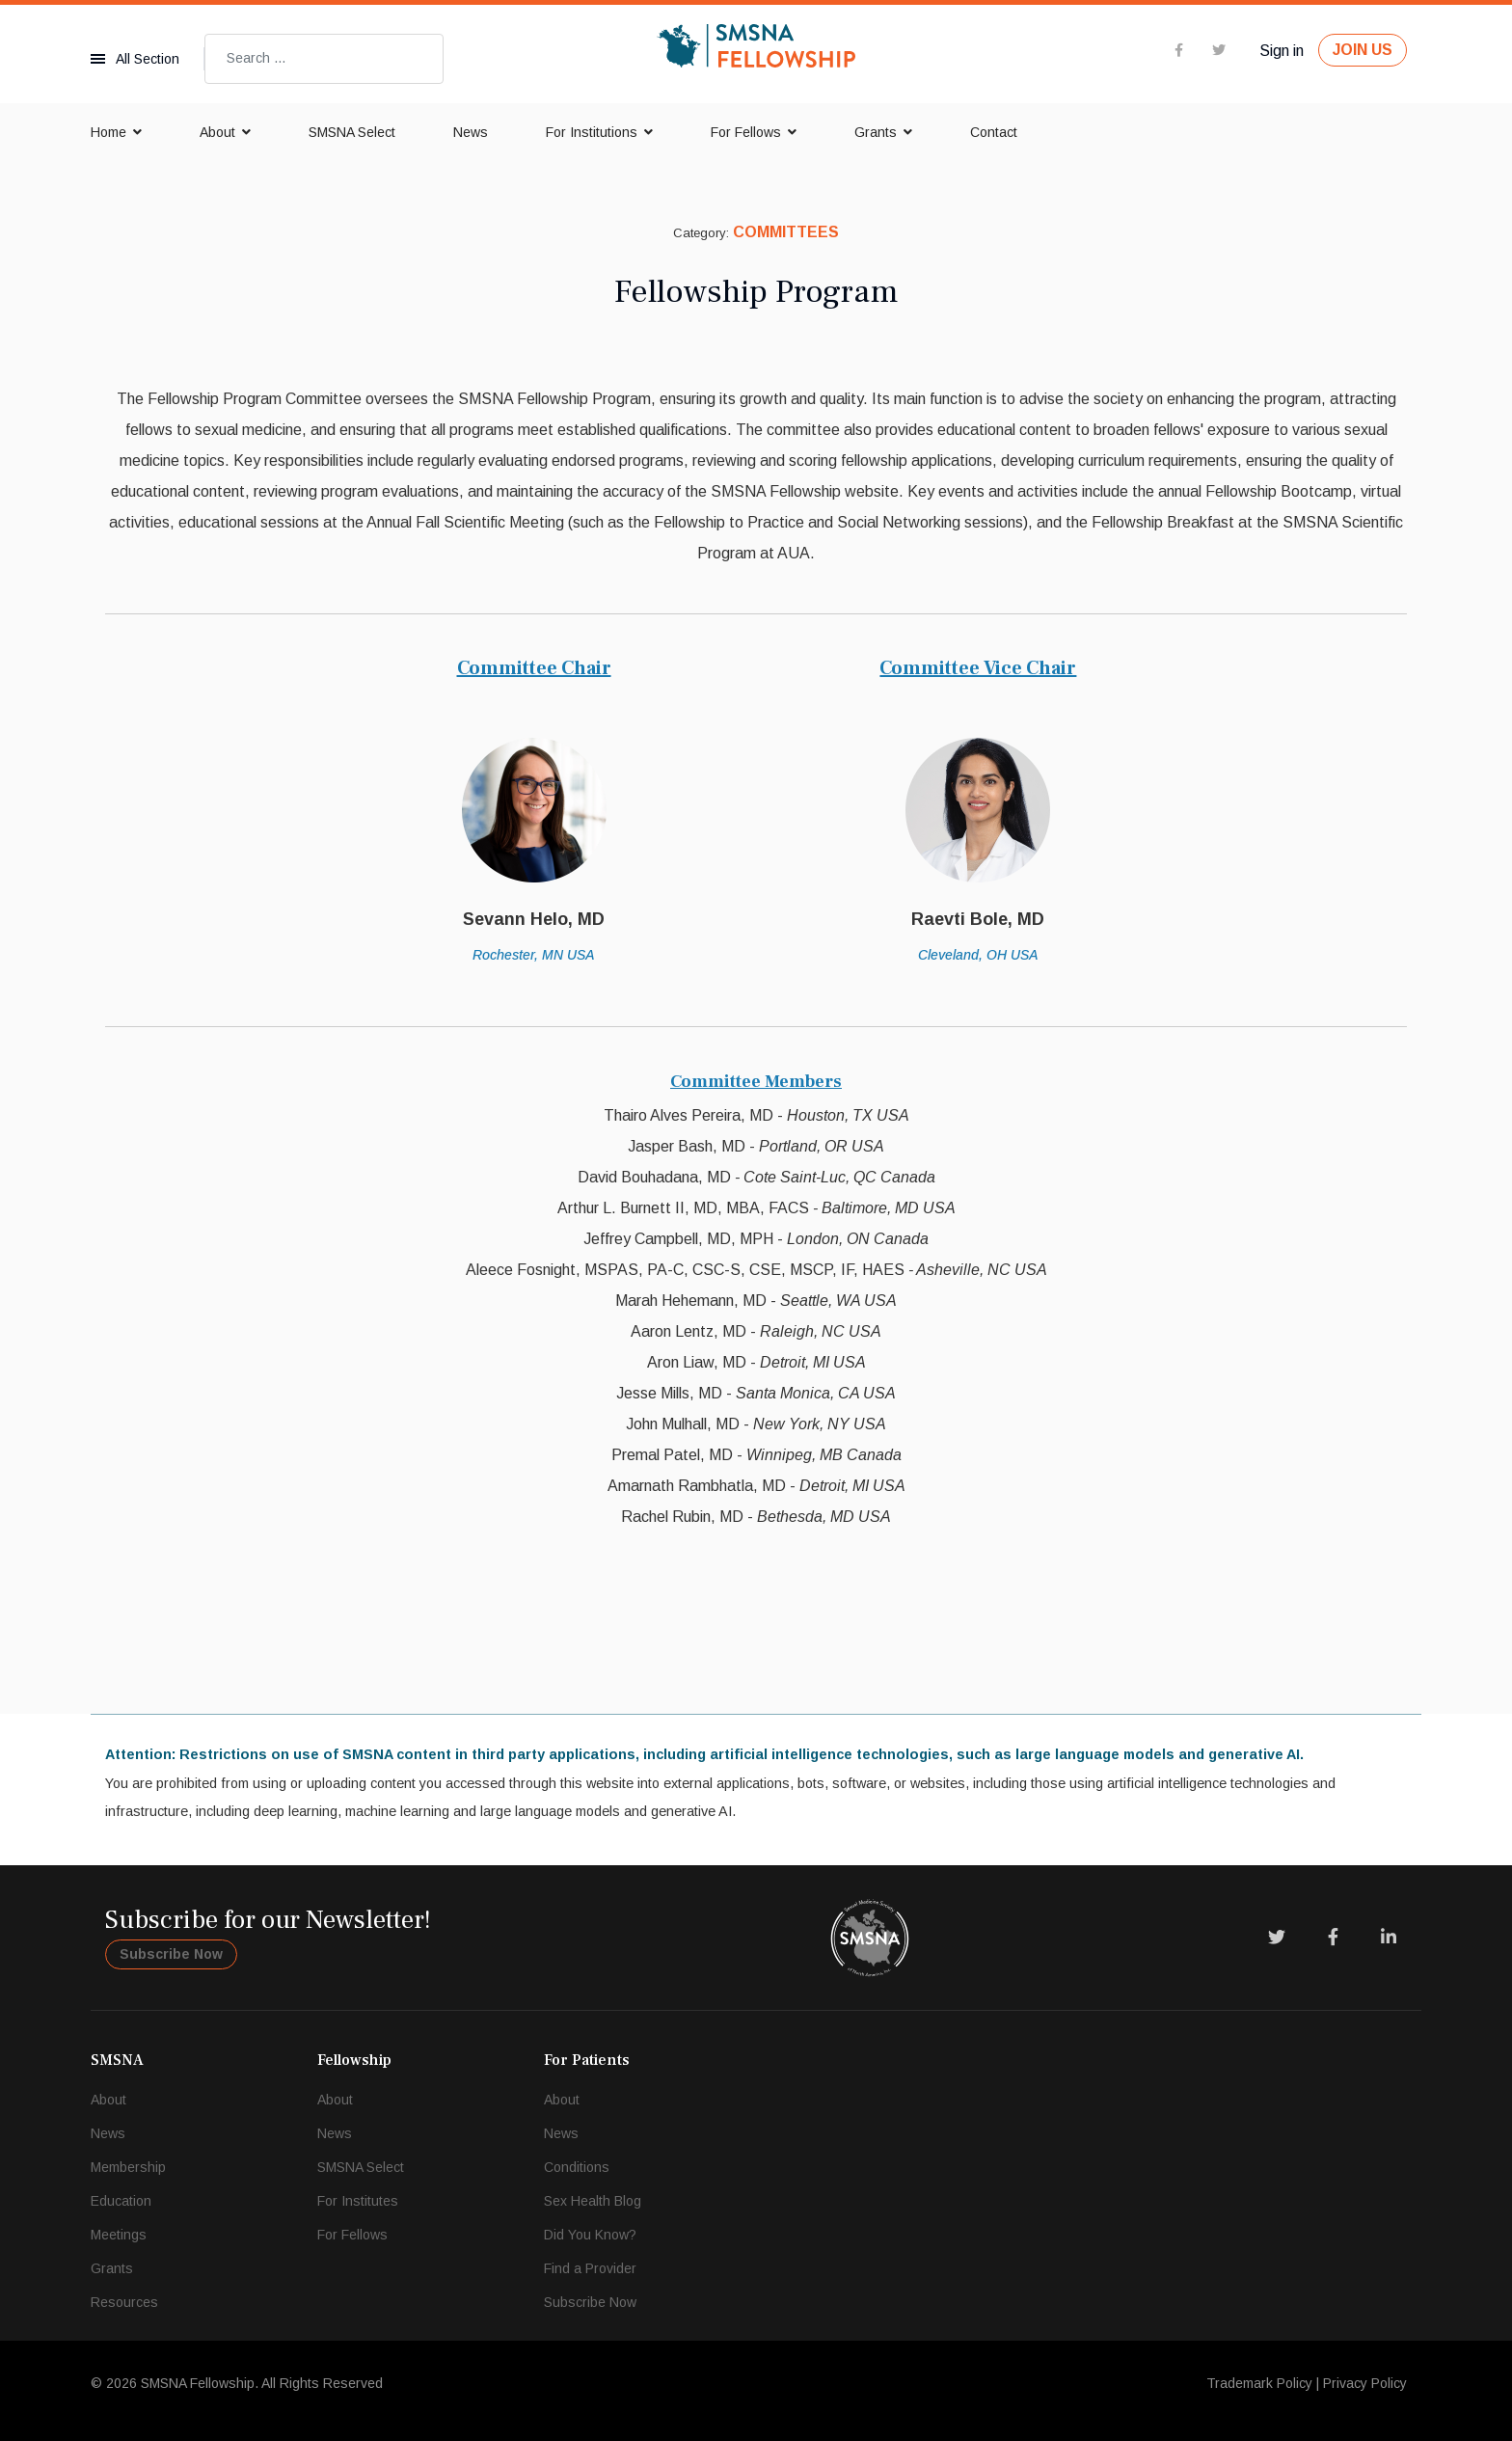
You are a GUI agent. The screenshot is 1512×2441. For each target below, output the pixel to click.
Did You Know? (590, 2234)
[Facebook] (1333, 1937)
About (217, 132)
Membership (128, 2167)
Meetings (119, 2234)
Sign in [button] (1281, 50)
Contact (993, 132)
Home (108, 132)
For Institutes (357, 2201)
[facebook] (1178, 50)
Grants (875, 132)
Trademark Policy (1259, 2383)
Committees (786, 232)
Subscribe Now (171, 1954)
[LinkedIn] (1388, 1937)
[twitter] (1219, 50)
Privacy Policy (1365, 2383)
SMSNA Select (352, 132)
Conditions (576, 2167)
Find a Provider (590, 2268)
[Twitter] (1276, 1937)
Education (121, 2201)
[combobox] (324, 59)
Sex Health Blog (592, 2201)
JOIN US (1362, 49)
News (470, 132)
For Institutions (591, 132)
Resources (124, 2302)
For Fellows (746, 132)
